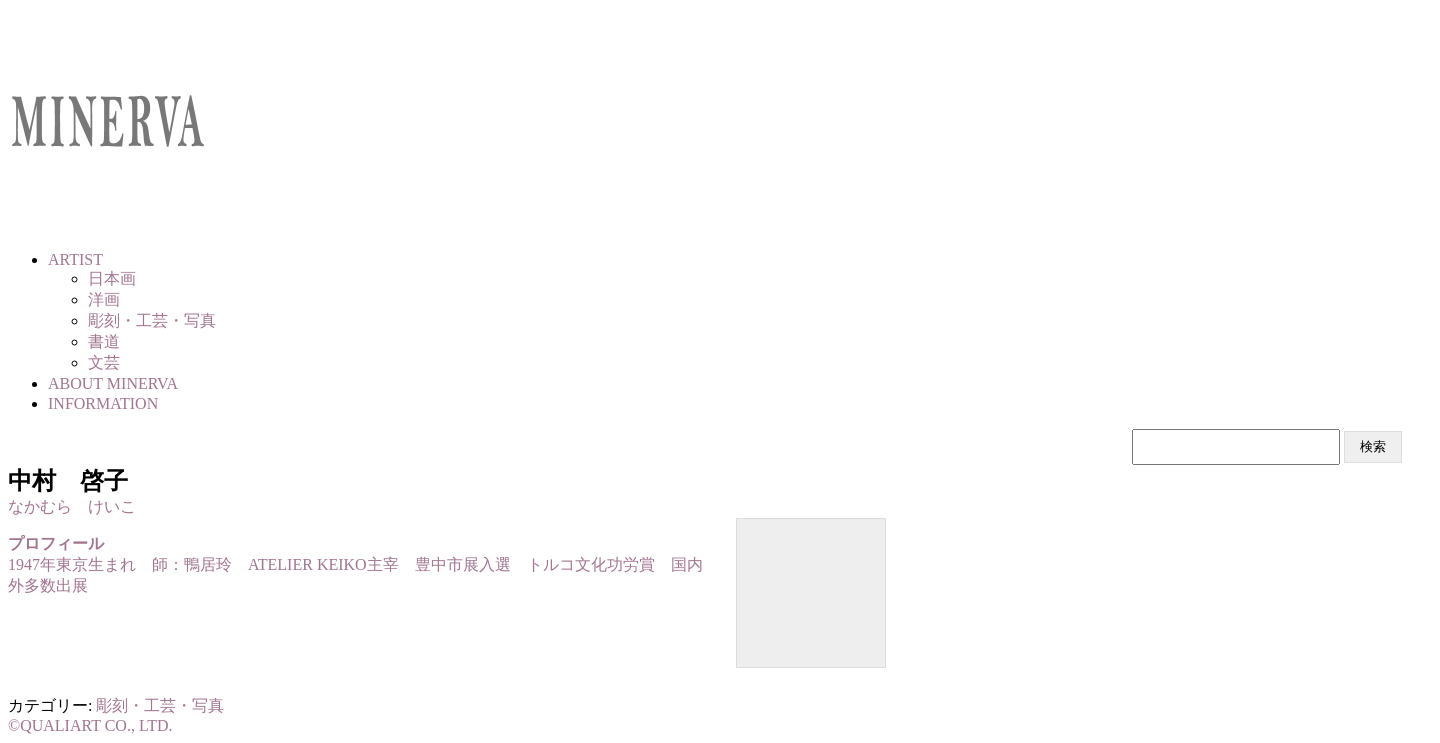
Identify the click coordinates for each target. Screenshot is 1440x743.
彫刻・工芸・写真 (160, 705)
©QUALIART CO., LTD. (90, 725)
